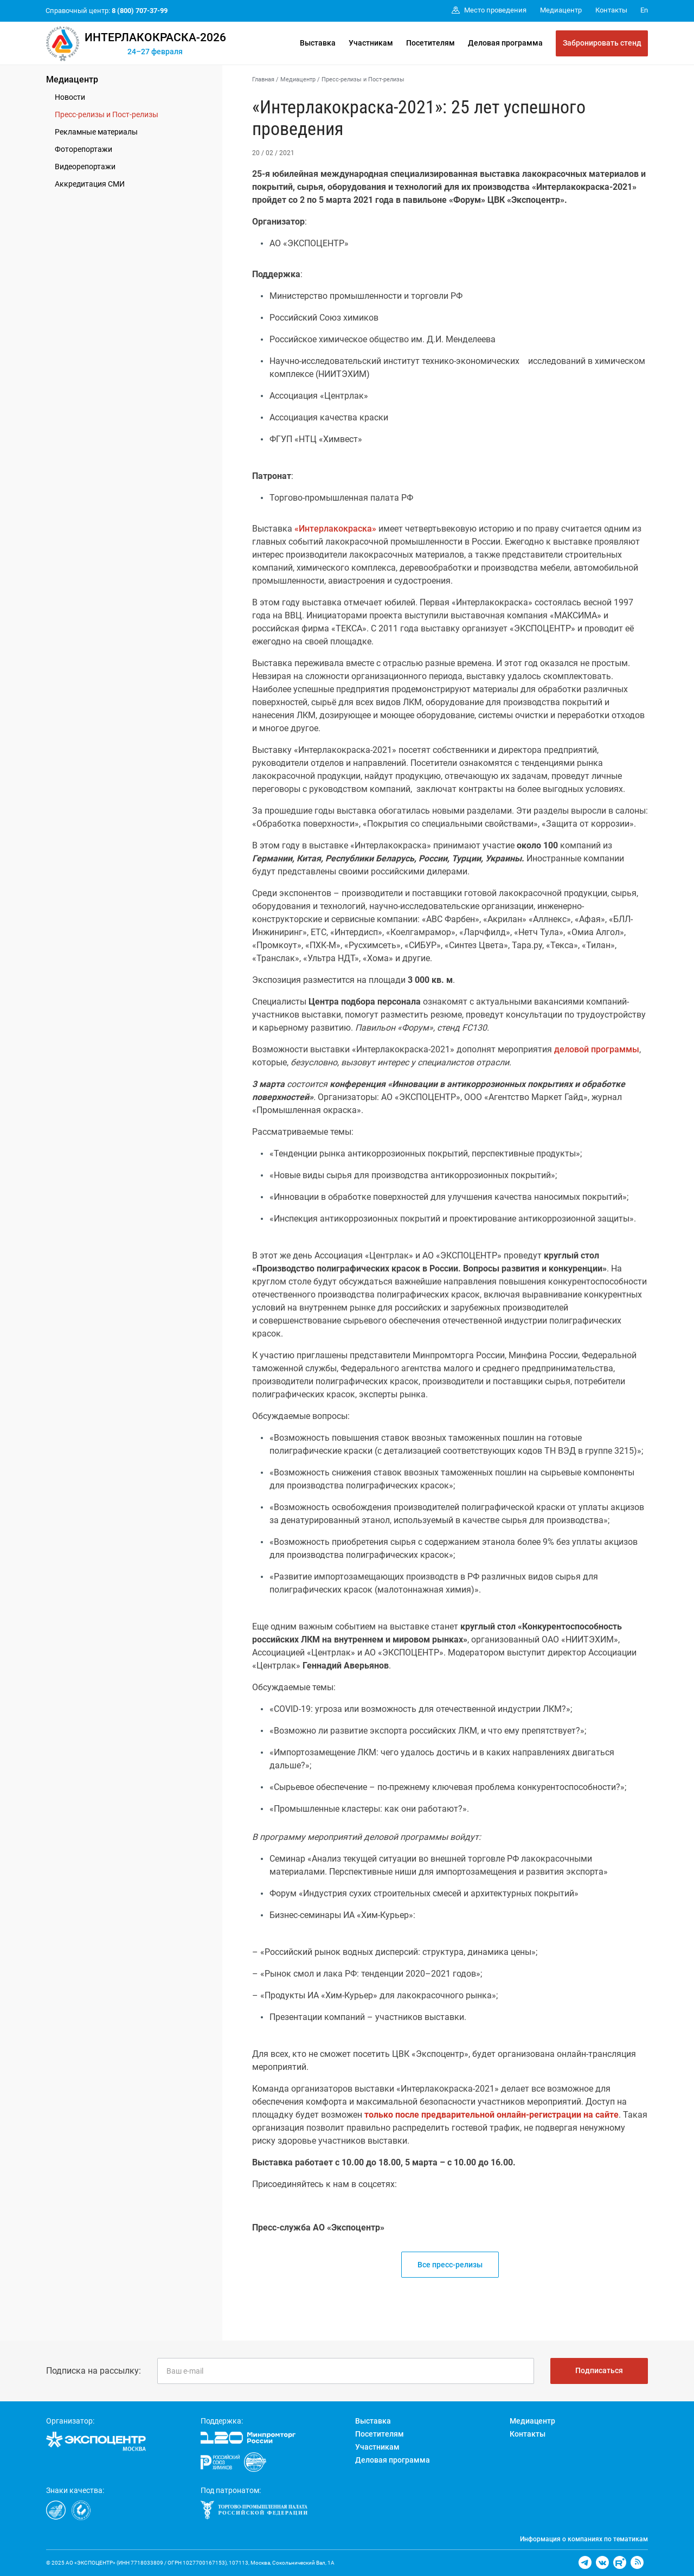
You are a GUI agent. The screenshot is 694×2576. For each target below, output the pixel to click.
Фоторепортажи (83, 149)
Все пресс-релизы (450, 2264)
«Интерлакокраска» (335, 528)
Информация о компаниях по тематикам (584, 2539)
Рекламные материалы (96, 131)
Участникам (371, 43)
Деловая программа (505, 43)
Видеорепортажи (85, 166)
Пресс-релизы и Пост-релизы (106, 114)
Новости (70, 97)
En (644, 10)
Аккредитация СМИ (90, 184)
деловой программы (596, 1049)
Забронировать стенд (602, 43)
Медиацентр (72, 79)
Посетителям (430, 43)
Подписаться (599, 2370)
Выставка (318, 43)
